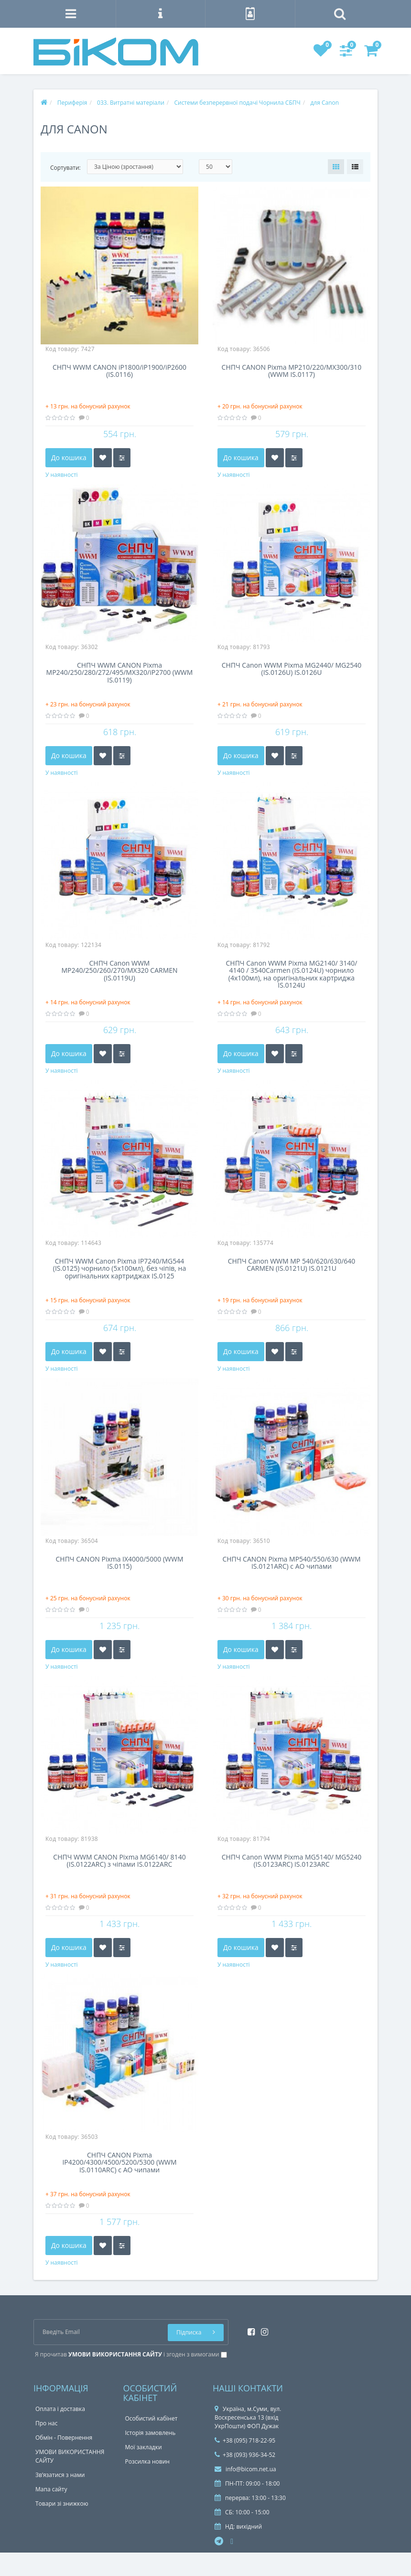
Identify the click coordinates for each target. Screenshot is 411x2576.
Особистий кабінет (151, 2418)
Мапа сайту (51, 2489)
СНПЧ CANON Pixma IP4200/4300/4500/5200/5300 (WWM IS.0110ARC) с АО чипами (119, 2162)
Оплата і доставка (60, 2409)
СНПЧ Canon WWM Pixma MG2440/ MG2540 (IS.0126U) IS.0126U (292, 669)
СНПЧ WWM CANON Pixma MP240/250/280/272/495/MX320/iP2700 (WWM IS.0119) (119, 672)
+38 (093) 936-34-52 (245, 2455)
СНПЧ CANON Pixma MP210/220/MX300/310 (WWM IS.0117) (292, 371)
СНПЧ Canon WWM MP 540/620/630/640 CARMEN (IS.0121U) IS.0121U (292, 1265)
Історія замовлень (150, 2433)
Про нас (46, 2423)
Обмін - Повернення (63, 2437)
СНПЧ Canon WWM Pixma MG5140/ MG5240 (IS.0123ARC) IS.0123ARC (292, 1861)
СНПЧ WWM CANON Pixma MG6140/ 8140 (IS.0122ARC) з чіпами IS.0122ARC (119, 1861)
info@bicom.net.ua (245, 2469)
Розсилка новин (147, 2461)
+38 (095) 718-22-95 (245, 2440)
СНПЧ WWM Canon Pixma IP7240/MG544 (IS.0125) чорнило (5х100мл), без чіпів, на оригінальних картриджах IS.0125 (119, 1268)
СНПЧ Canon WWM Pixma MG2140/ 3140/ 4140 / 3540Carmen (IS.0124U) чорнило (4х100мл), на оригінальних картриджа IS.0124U (291, 973)
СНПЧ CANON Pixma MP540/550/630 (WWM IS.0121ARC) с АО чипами (291, 1563)
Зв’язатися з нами (60, 2475)
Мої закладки (143, 2447)
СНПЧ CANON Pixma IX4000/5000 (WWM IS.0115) (120, 1563)
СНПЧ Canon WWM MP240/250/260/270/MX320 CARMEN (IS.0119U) (119, 970)
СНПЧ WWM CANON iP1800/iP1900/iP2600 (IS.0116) (119, 371)
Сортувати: (65, 168)
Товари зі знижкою (61, 2503)
